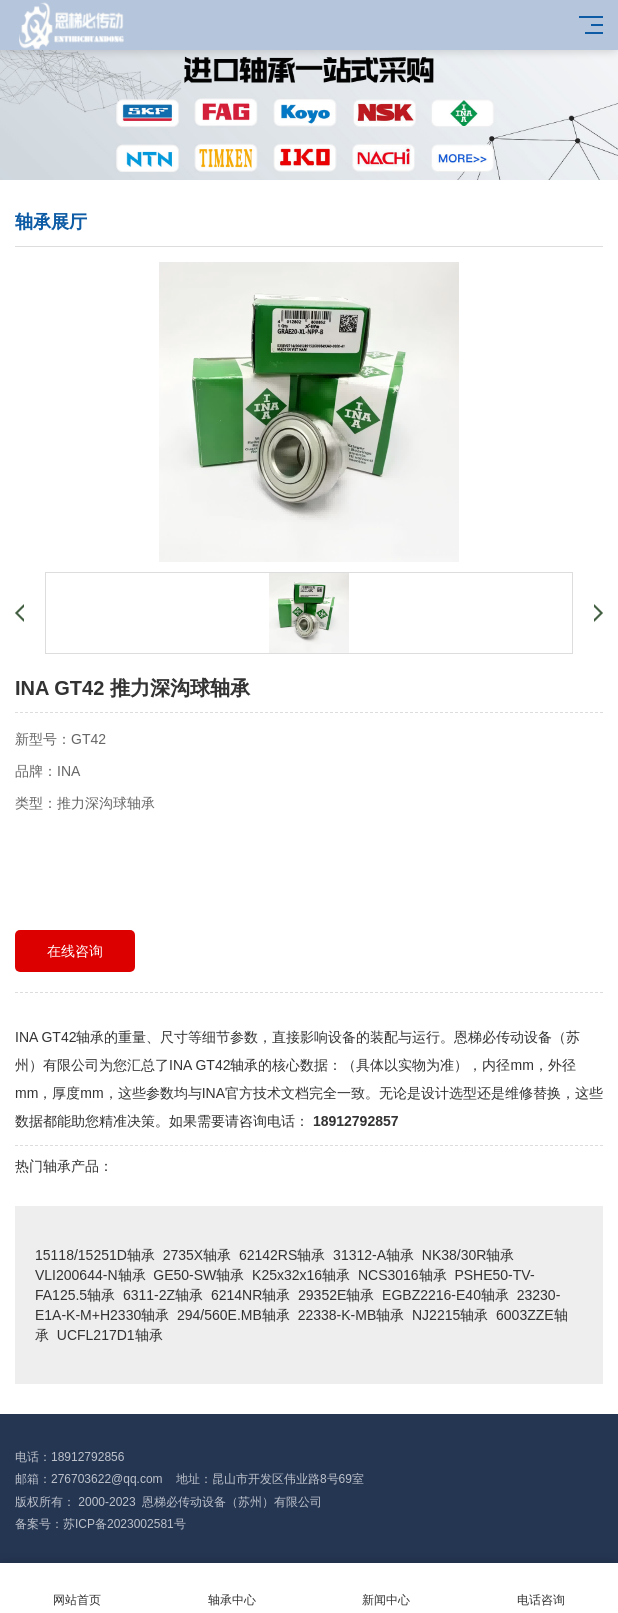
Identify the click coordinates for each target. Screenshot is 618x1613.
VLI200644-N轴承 (90, 1275)
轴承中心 (232, 1588)
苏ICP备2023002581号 (124, 1524)
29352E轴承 (336, 1295)
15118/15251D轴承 (95, 1255)
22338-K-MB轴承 (351, 1315)
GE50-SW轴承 (198, 1275)
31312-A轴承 (373, 1255)
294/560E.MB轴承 (233, 1315)
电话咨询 (541, 1588)
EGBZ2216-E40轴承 (445, 1295)
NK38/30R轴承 (468, 1255)
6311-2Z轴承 (163, 1295)
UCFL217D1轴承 (110, 1335)
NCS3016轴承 (402, 1275)
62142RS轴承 (282, 1255)
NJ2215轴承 (450, 1315)
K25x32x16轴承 (301, 1275)
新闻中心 (386, 1588)
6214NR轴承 (250, 1295)
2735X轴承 (197, 1255)
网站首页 (77, 1588)
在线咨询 (75, 951)
